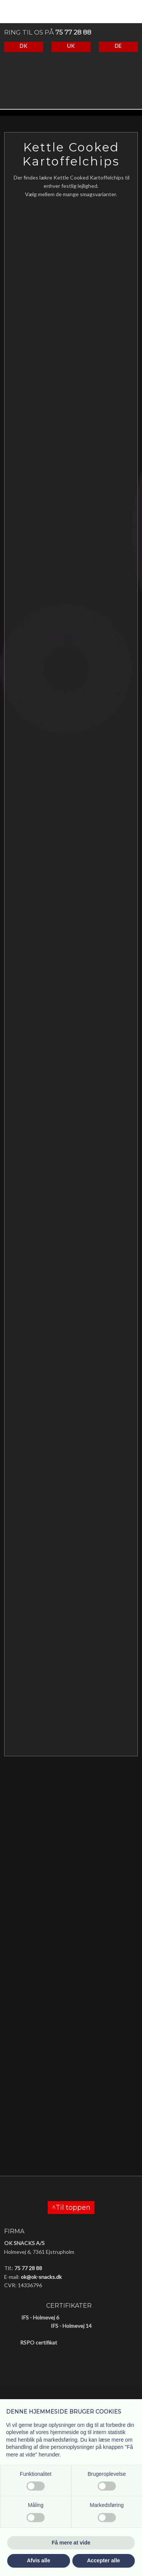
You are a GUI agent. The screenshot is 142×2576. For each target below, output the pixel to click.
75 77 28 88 (73, 32)
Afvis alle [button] (38, 2560)
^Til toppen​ (71, 2207)
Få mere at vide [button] (71, 2543)
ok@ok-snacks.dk (41, 2277)
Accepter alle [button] (103, 2560)
